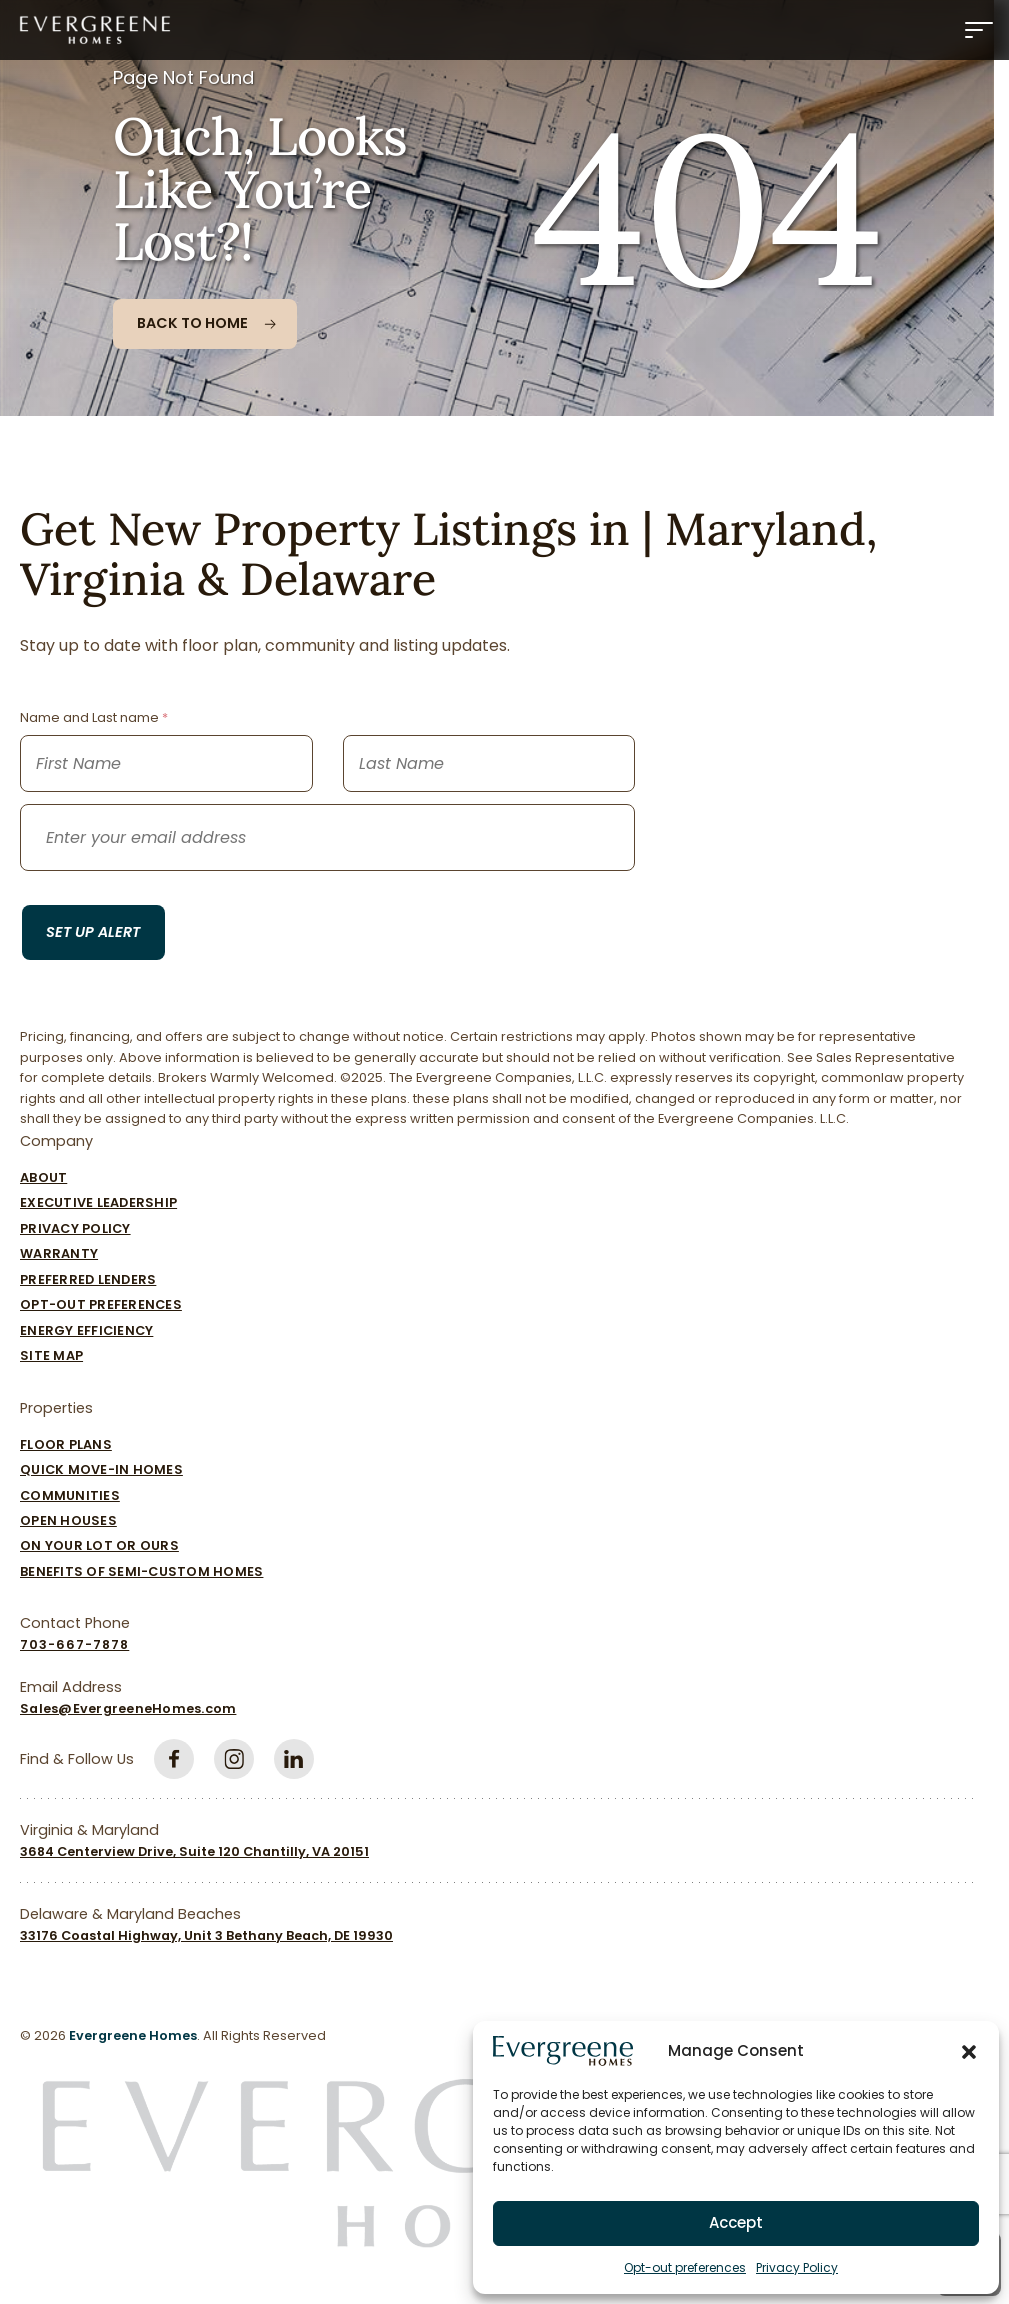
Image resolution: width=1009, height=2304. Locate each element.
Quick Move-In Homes (101, 1469)
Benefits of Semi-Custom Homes (141, 1571)
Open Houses (68, 1520)
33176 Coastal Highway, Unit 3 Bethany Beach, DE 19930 (206, 1935)
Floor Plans (66, 1444)
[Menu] (979, 30)
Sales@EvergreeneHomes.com (128, 1708)
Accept (736, 2222)
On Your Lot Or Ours (99, 1545)
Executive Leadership (98, 1202)
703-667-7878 (74, 1644)
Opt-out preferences (685, 2267)
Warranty (59, 1253)
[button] (969, 2051)
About (43, 1177)
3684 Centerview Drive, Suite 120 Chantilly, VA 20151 (194, 1851)
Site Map (51, 1355)
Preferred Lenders (88, 1279)
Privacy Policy (797, 2267)
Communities (70, 1495)
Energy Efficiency (86, 1330)
